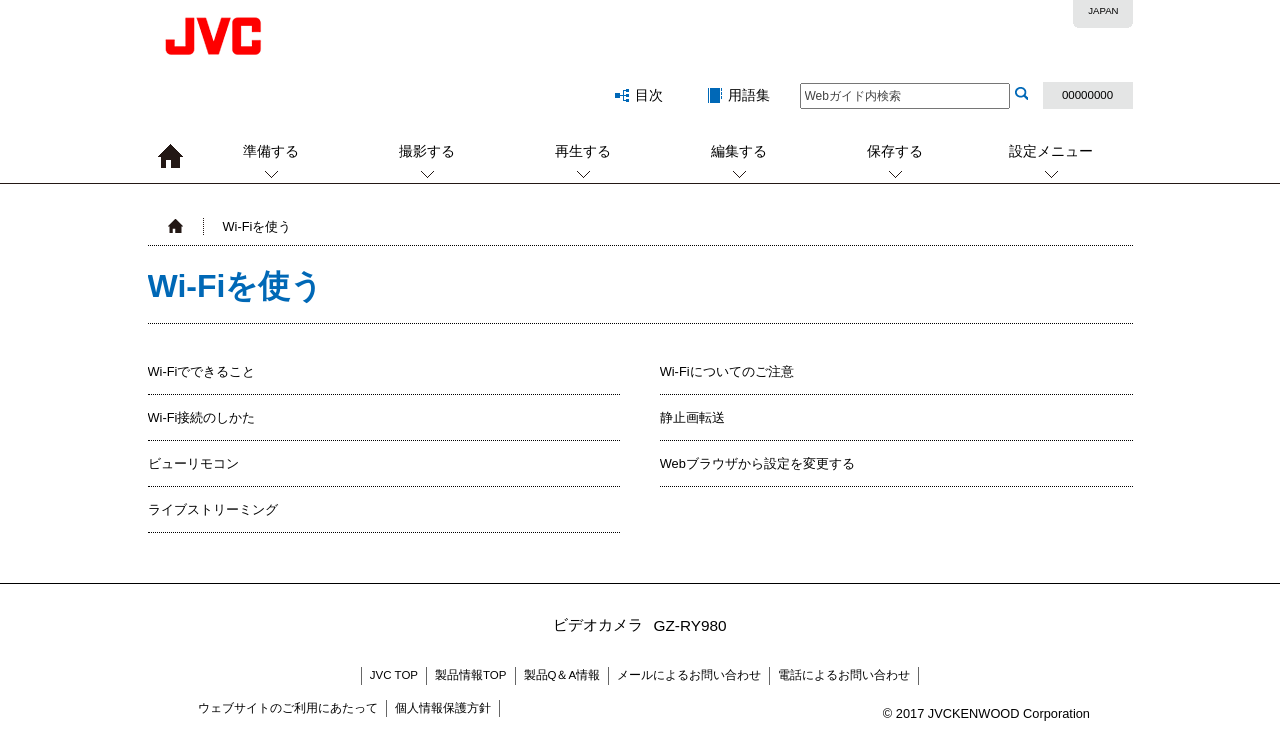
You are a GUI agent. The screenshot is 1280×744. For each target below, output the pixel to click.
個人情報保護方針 (443, 708)
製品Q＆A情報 (562, 675)
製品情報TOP (470, 675)
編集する (739, 151)
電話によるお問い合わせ (844, 675)
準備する (271, 151)
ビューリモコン (193, 463)
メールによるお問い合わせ (689, 675)
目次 (649, 95)
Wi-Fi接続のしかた (202, 417)
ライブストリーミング (213, 509)
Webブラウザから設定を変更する (757, 463)
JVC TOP (394, 675)
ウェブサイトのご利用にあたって (288, 708)
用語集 (749, 95)
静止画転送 (692, 417)
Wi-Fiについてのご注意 (727, 371)
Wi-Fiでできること (202, 371)
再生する (583, 151)
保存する (895, 151)
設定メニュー (1051, 151)
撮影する (427, 151)
